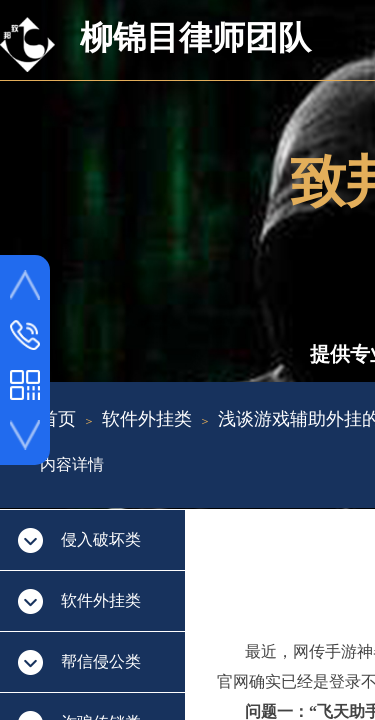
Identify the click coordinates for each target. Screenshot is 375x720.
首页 (58, 419)
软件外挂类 (147, 419)
